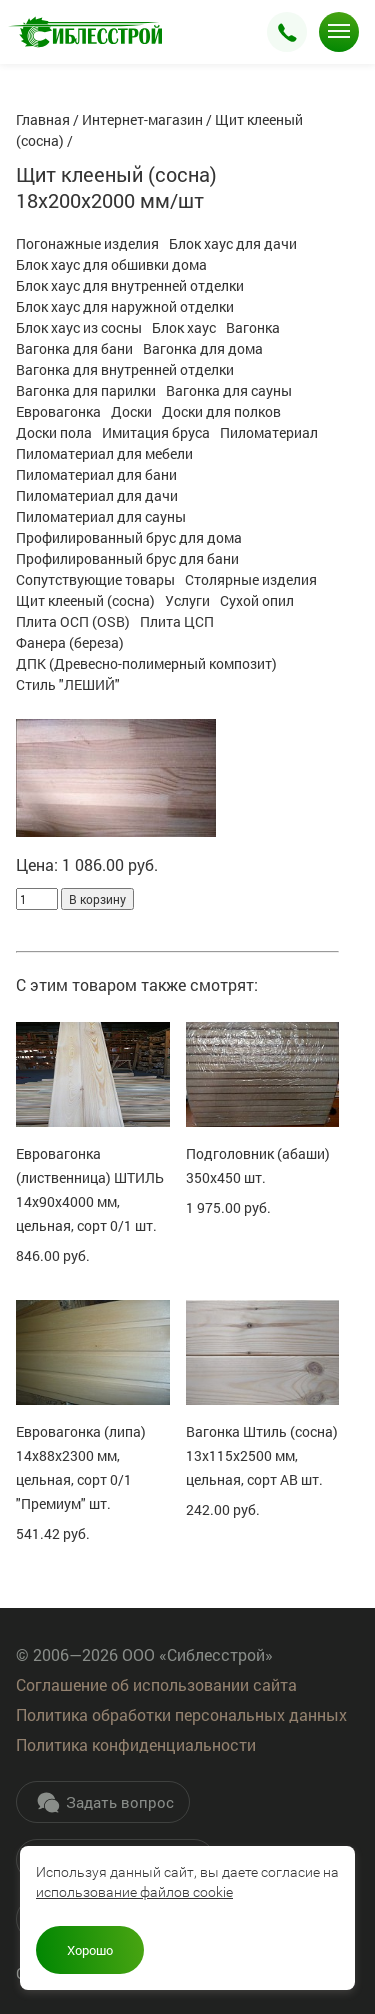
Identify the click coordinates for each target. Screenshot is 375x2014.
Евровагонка (58, 411)
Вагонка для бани (74, 348)
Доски (131, 411)
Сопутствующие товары (95, 579)
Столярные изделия (251, 579)
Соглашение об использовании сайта (156, 1684)
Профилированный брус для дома (129, 537)
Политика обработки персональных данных (181, 1714)
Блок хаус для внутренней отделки (130, 285)
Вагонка (253, 327)
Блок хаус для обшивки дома (111, 264)
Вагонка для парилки (86, 390)
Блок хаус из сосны (79, 327)
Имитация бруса (156, 432)
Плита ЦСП (177, 621)
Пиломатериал (269, 432)
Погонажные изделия (87, 243)
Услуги (187, 600)
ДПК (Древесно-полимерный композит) (146, 663)
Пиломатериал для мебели (104, 453)
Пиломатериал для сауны (101, 516)
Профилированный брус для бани (127, 558)
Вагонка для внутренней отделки (125, 369)
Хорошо (90, 1950)
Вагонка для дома (203, 348)
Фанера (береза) (70, 642)
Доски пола (54, 432)
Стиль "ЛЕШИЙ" (68, 684)
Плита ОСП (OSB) (73, 621)
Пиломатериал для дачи (97, 495)
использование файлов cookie (134, 1892)
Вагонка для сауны (229, 390)
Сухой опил (257, 600)
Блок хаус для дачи (233, 243)
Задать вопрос (105, 1802)
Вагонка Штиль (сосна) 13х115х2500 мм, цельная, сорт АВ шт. (262, 1455)
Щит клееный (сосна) (85, 600)
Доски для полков (221, 411)
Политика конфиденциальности (136, 1744)
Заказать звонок (287, 32)
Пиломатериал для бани (96, 474)
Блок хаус (184, 327)
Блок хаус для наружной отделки (125, 306)
